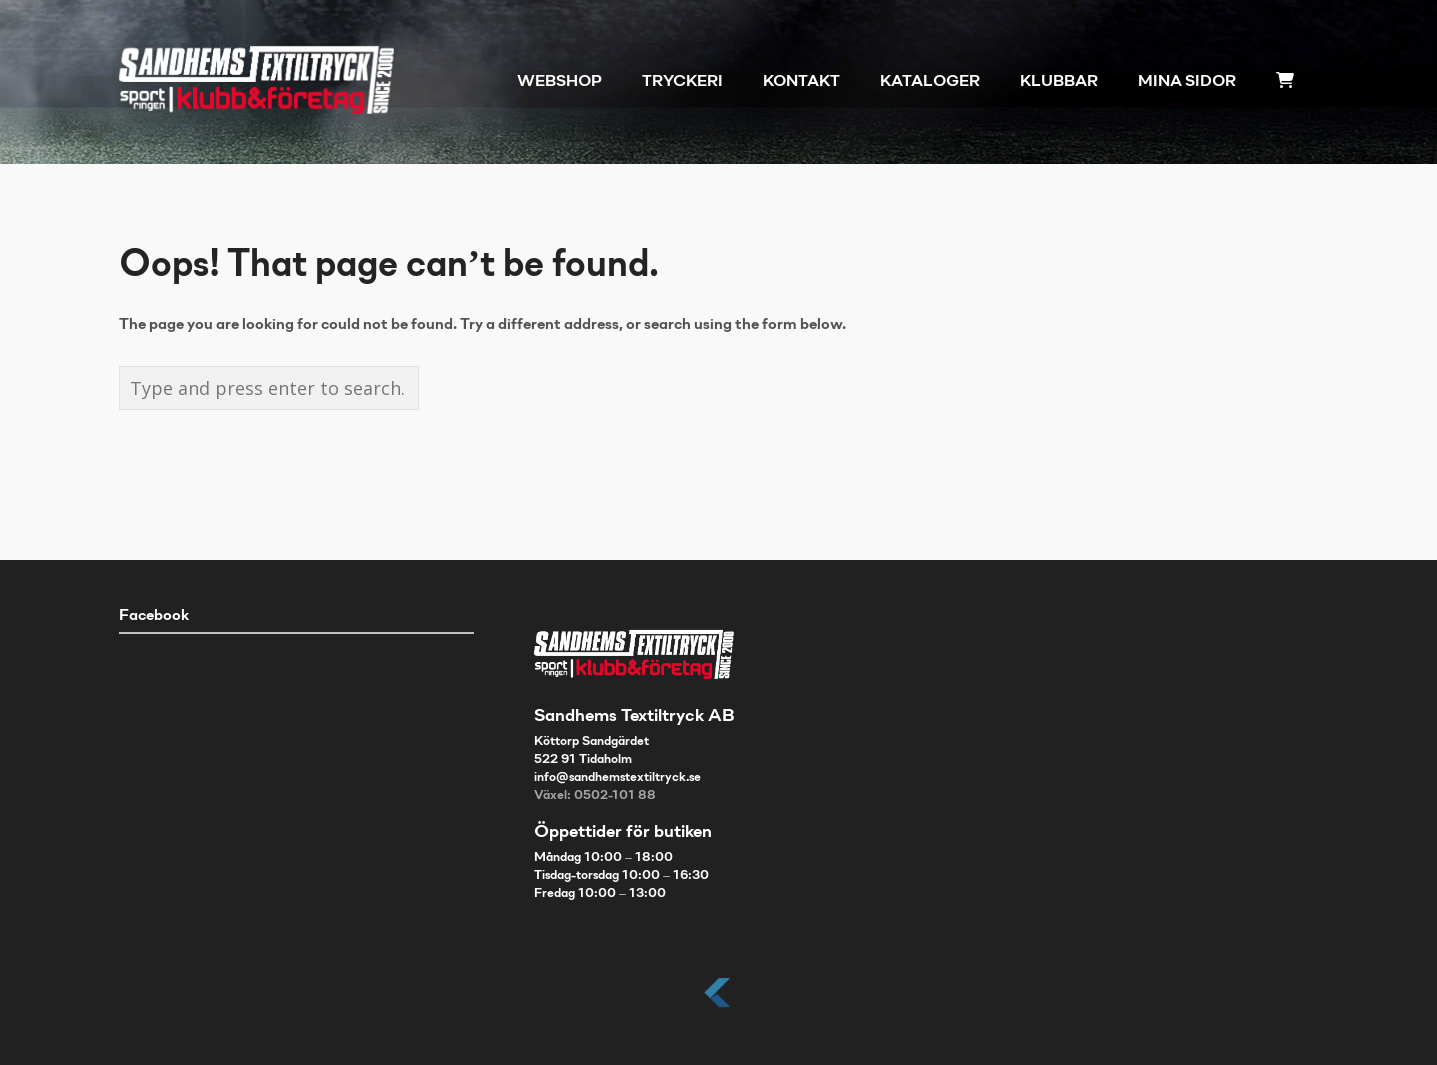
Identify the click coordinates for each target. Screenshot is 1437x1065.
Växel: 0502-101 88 (595, 796)
